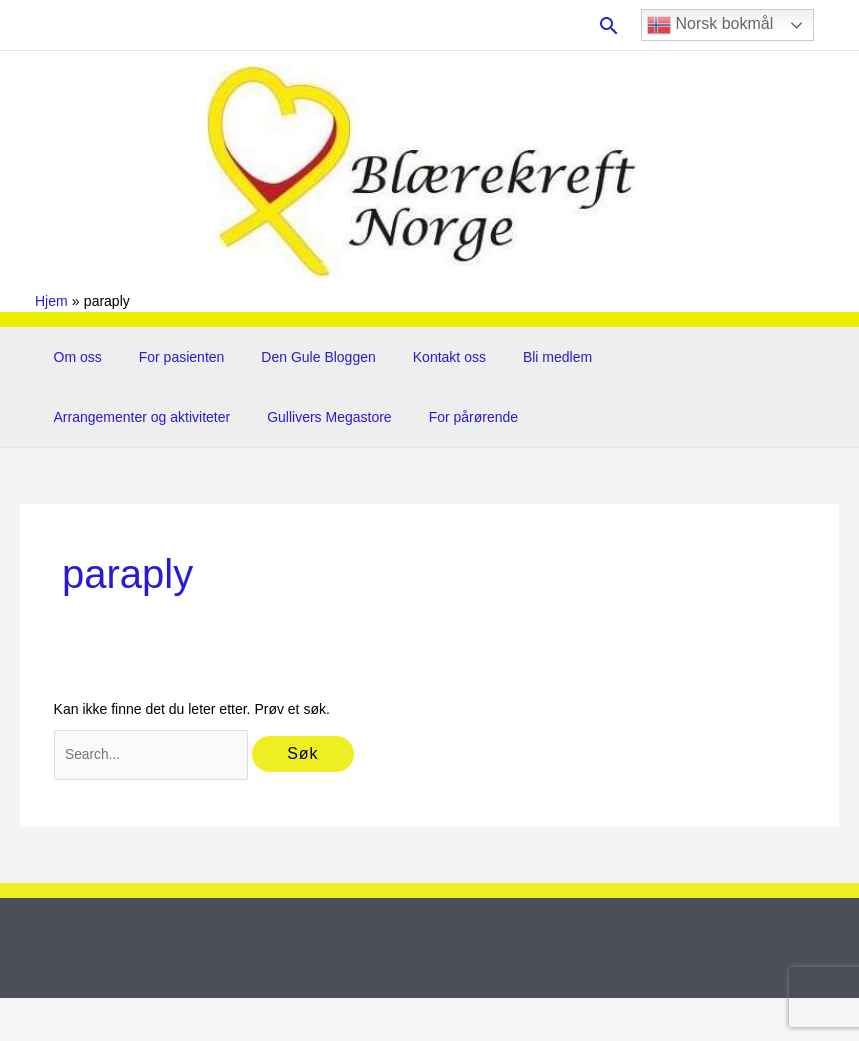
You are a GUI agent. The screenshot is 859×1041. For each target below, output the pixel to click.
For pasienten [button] (168, 357)
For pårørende (246, 417)
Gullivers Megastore (111, 417)
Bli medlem (516, 357)
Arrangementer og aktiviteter (668, 357)
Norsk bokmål (710, 25)
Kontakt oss (417, 357)
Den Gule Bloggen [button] (296, 357)
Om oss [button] (73, 357)
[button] (609, 25)
